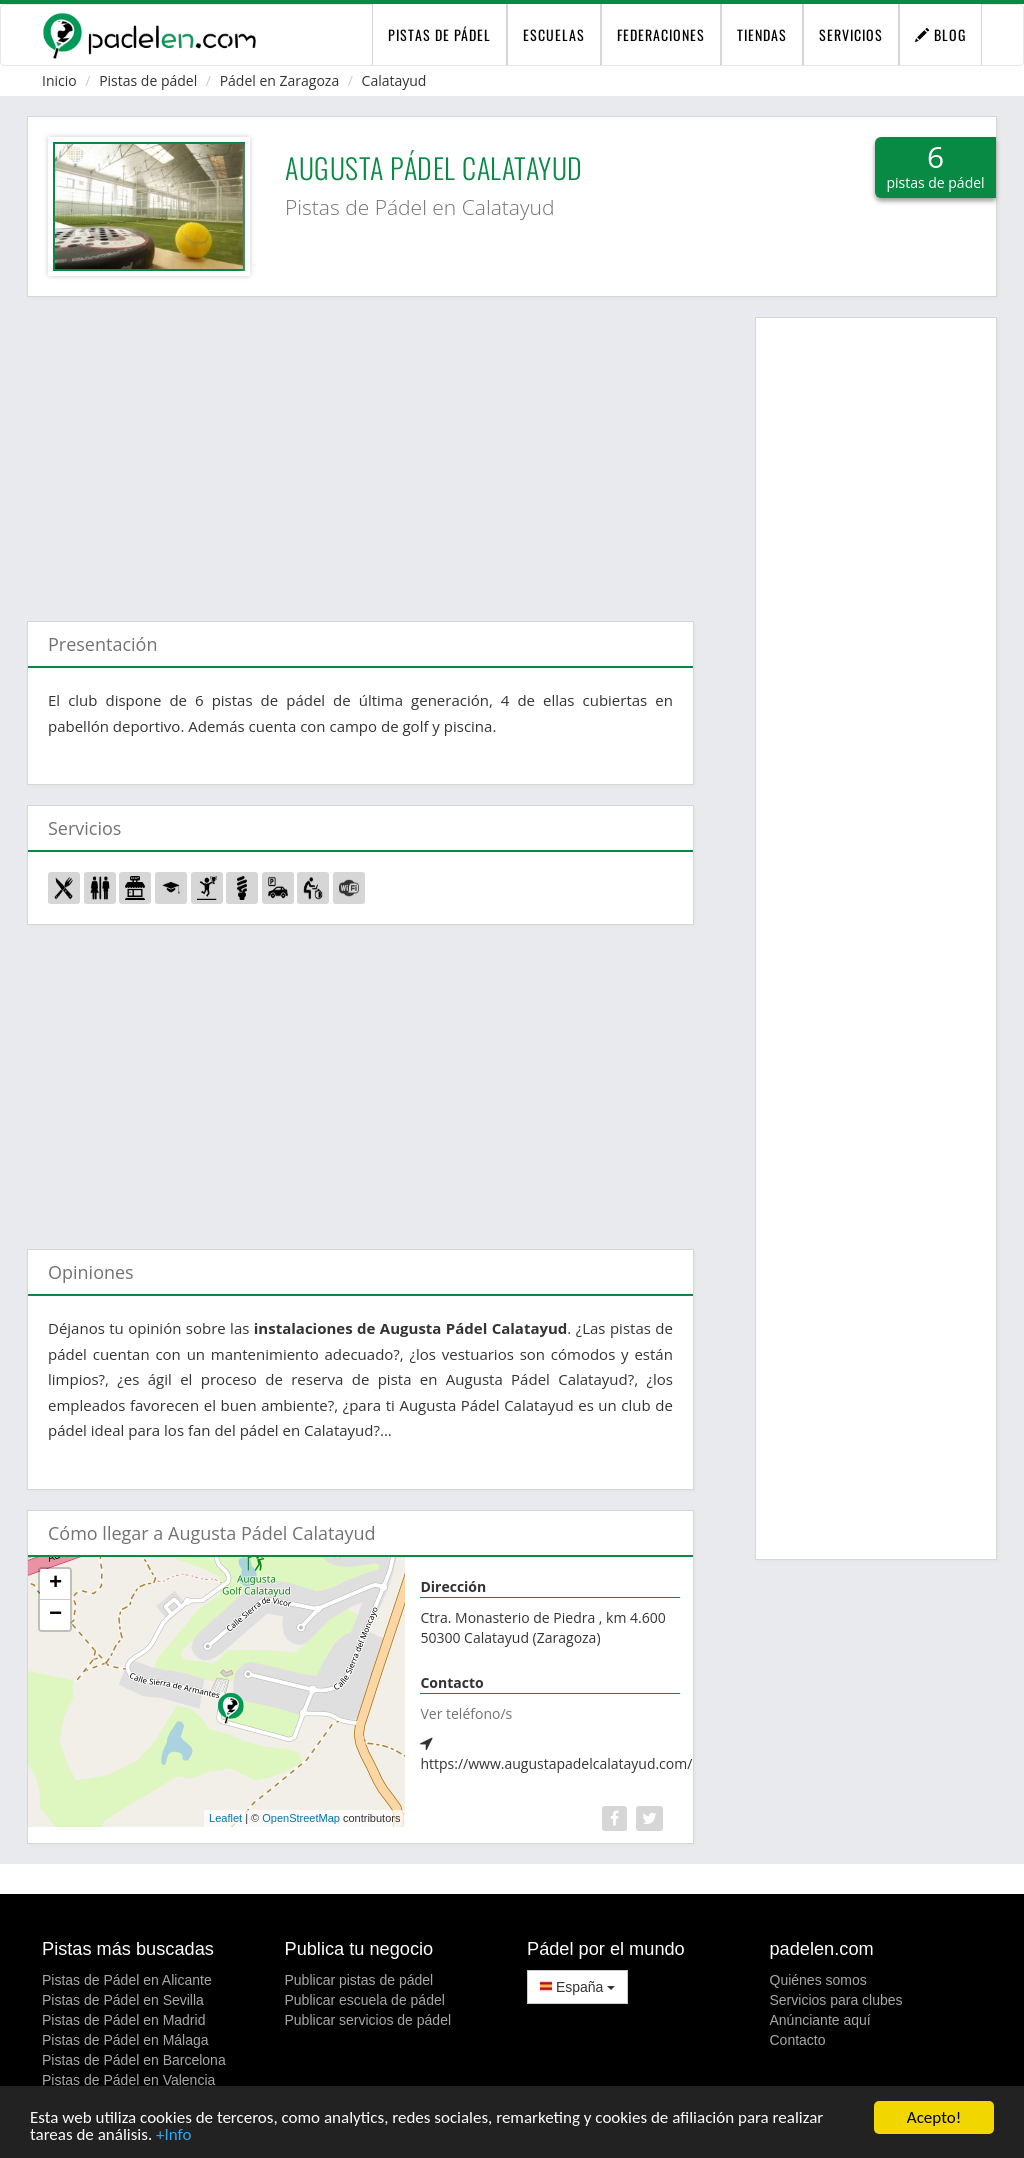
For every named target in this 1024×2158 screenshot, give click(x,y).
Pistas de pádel (148, 80)
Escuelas (554, 34)
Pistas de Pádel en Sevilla (123, 2000)
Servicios (851, 34)
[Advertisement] (360, 449)
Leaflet (225, 1818)
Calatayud (394, 80)
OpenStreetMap (301, 1818)
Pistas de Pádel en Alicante (127, 1980)
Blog (940, 34)
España (577, 1987)
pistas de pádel (439, 34)
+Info (173, 2135)
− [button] (55, 1615)
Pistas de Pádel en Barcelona (134, 2060)
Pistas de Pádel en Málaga (125, 2040)
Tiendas (762, 34)
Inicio (59, 80)
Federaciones (661, 34)
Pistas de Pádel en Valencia (128, 2080)
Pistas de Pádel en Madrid (123, 2020)
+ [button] (55, 1584)
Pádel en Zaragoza (280, 80)
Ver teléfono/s (466, 1713)
